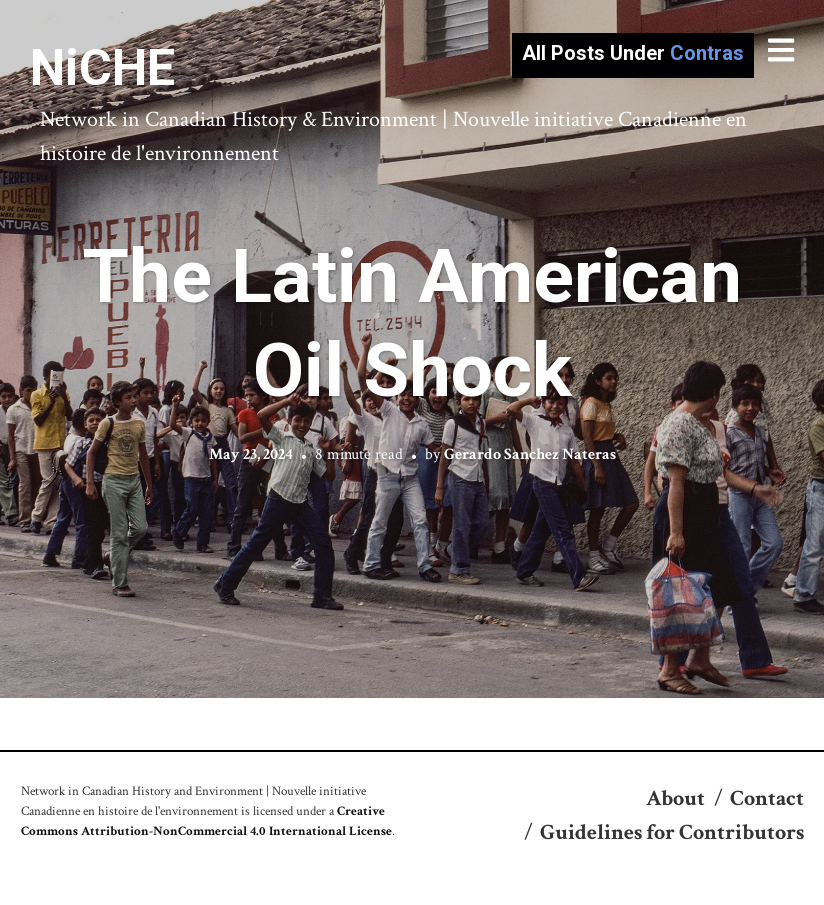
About (675, 798)
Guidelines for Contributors (672, 832)
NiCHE (102, 68)
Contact (767, 798)
